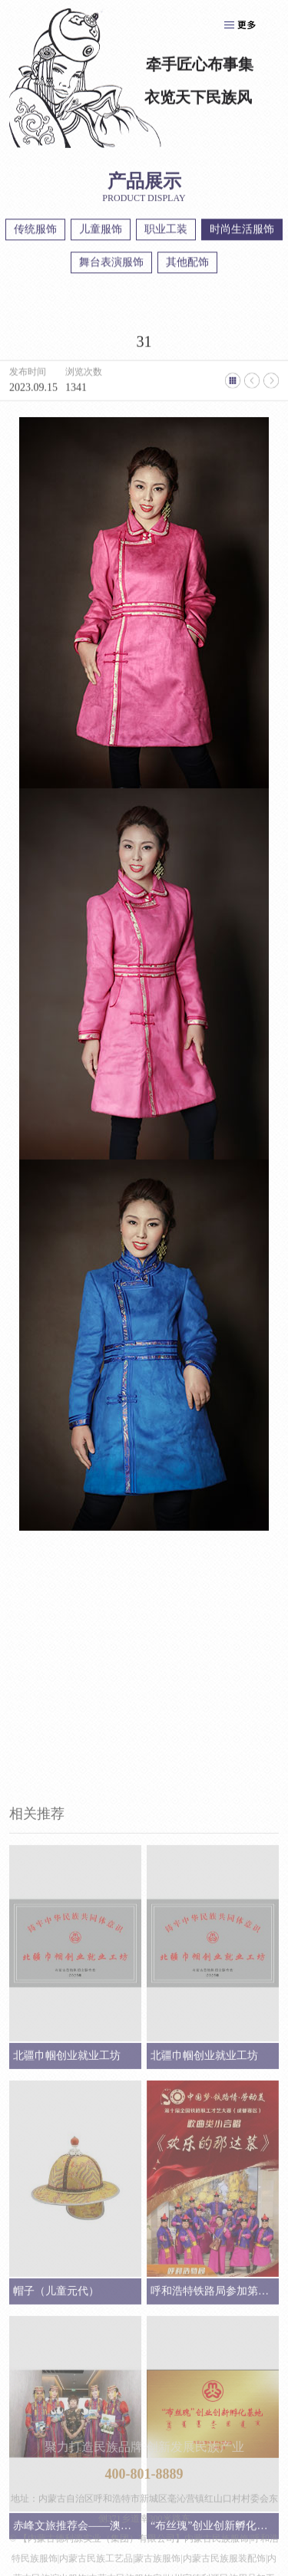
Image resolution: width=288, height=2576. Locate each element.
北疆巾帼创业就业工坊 (67, 2292)
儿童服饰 (100, 232)
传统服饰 (35, 232)
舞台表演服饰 (111, 265)
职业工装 (165, 232)
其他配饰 (187, 265)
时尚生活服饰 (242, 232)
